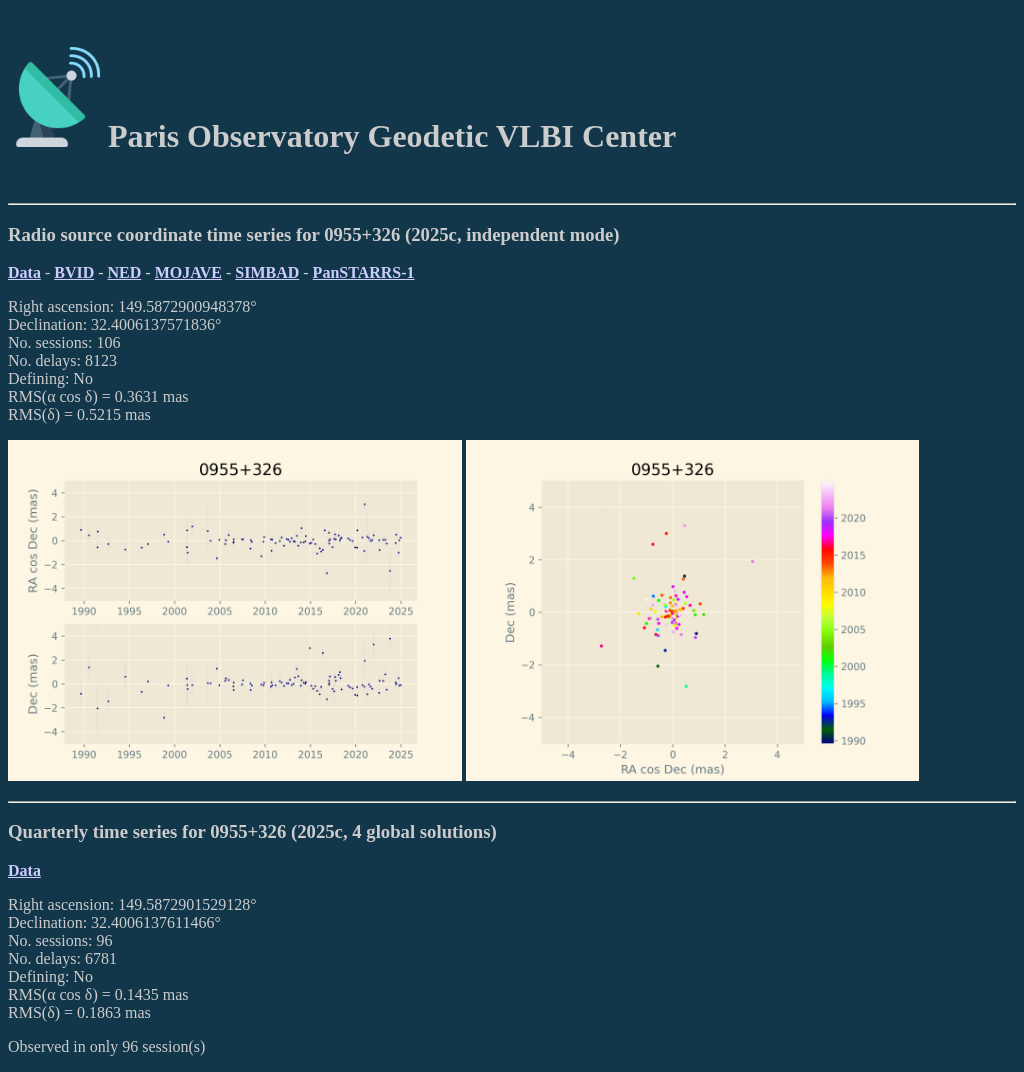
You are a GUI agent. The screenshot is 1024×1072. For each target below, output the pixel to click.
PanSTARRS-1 (364, 272)
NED (125, 272)
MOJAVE (188, 272)
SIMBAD (267, 272)
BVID (74, 272)
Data (24, 272)
